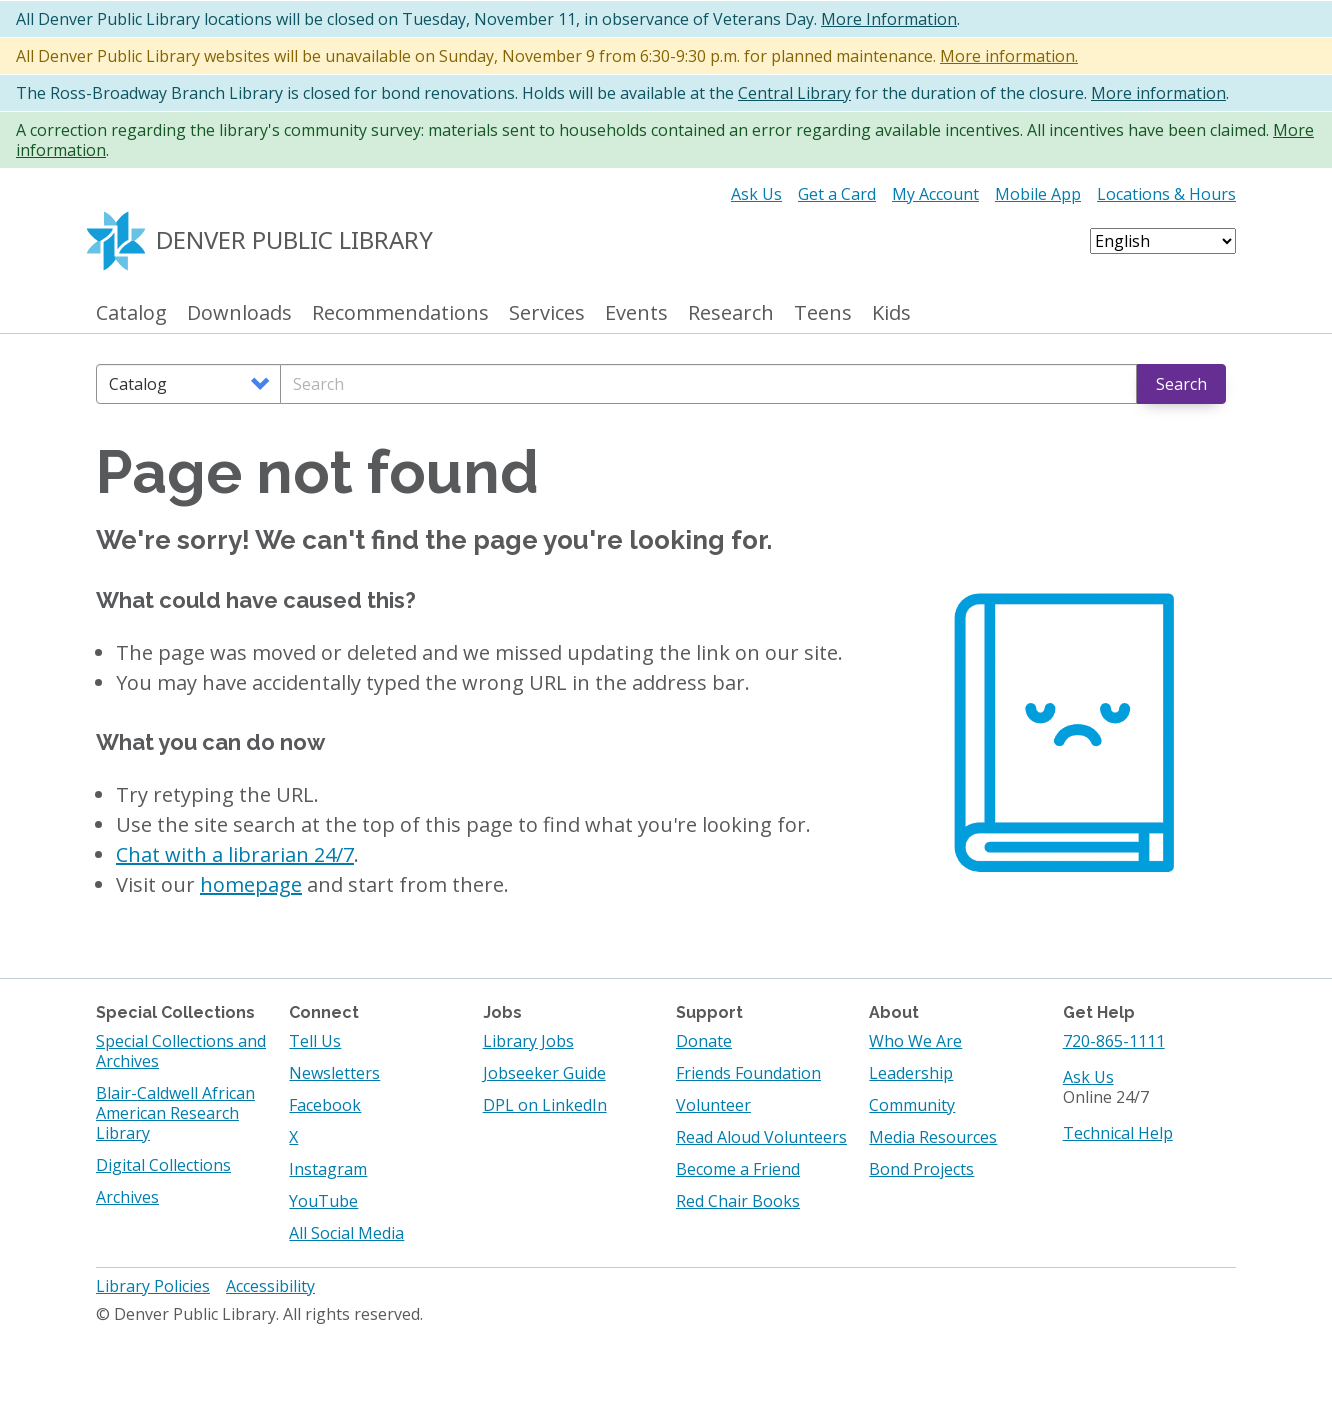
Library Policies (153, 1286)
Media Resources (933, 1137)
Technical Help (1118, 1133)
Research (731, 313)
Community (912, 1105)
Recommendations (400, 313)
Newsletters (334, 1073)
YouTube (323, 1201)
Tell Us (315, 1041)
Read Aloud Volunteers (761, 1137)
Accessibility (270, 1286)
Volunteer (713, 1105)
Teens (823, 313)
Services (547, 313)
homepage (251, 884)
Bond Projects (921, 1169)
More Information (889, 19)
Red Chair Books (738, 1201)
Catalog (131, 313)
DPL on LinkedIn (545, 1105)
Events (636, 313)
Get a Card (837, 194)
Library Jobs (528, 1041)
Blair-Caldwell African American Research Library (175, 1113)
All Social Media (346, 1233)
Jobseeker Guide (544, 1073)
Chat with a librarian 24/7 (235, 854)
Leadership (911, 1073)
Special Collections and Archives (181, 1051)
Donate (704, 1041)
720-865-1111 (1114, 1041)
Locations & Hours (1166, 194)
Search (1181, 384)
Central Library (794, 93)
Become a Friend (738, 1169)
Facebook (325, 1105)
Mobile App (1038, 194)
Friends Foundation (748, 1073)
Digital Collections (163, 1165)
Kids (891, 313)
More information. (1009, 56)
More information (1158, 93)
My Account (935, 194)
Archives (127, 1197)
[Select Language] (1163, 241)
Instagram (328, 1169)
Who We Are (915, 1041)
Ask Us (756, 194)
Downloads (239, 313)
